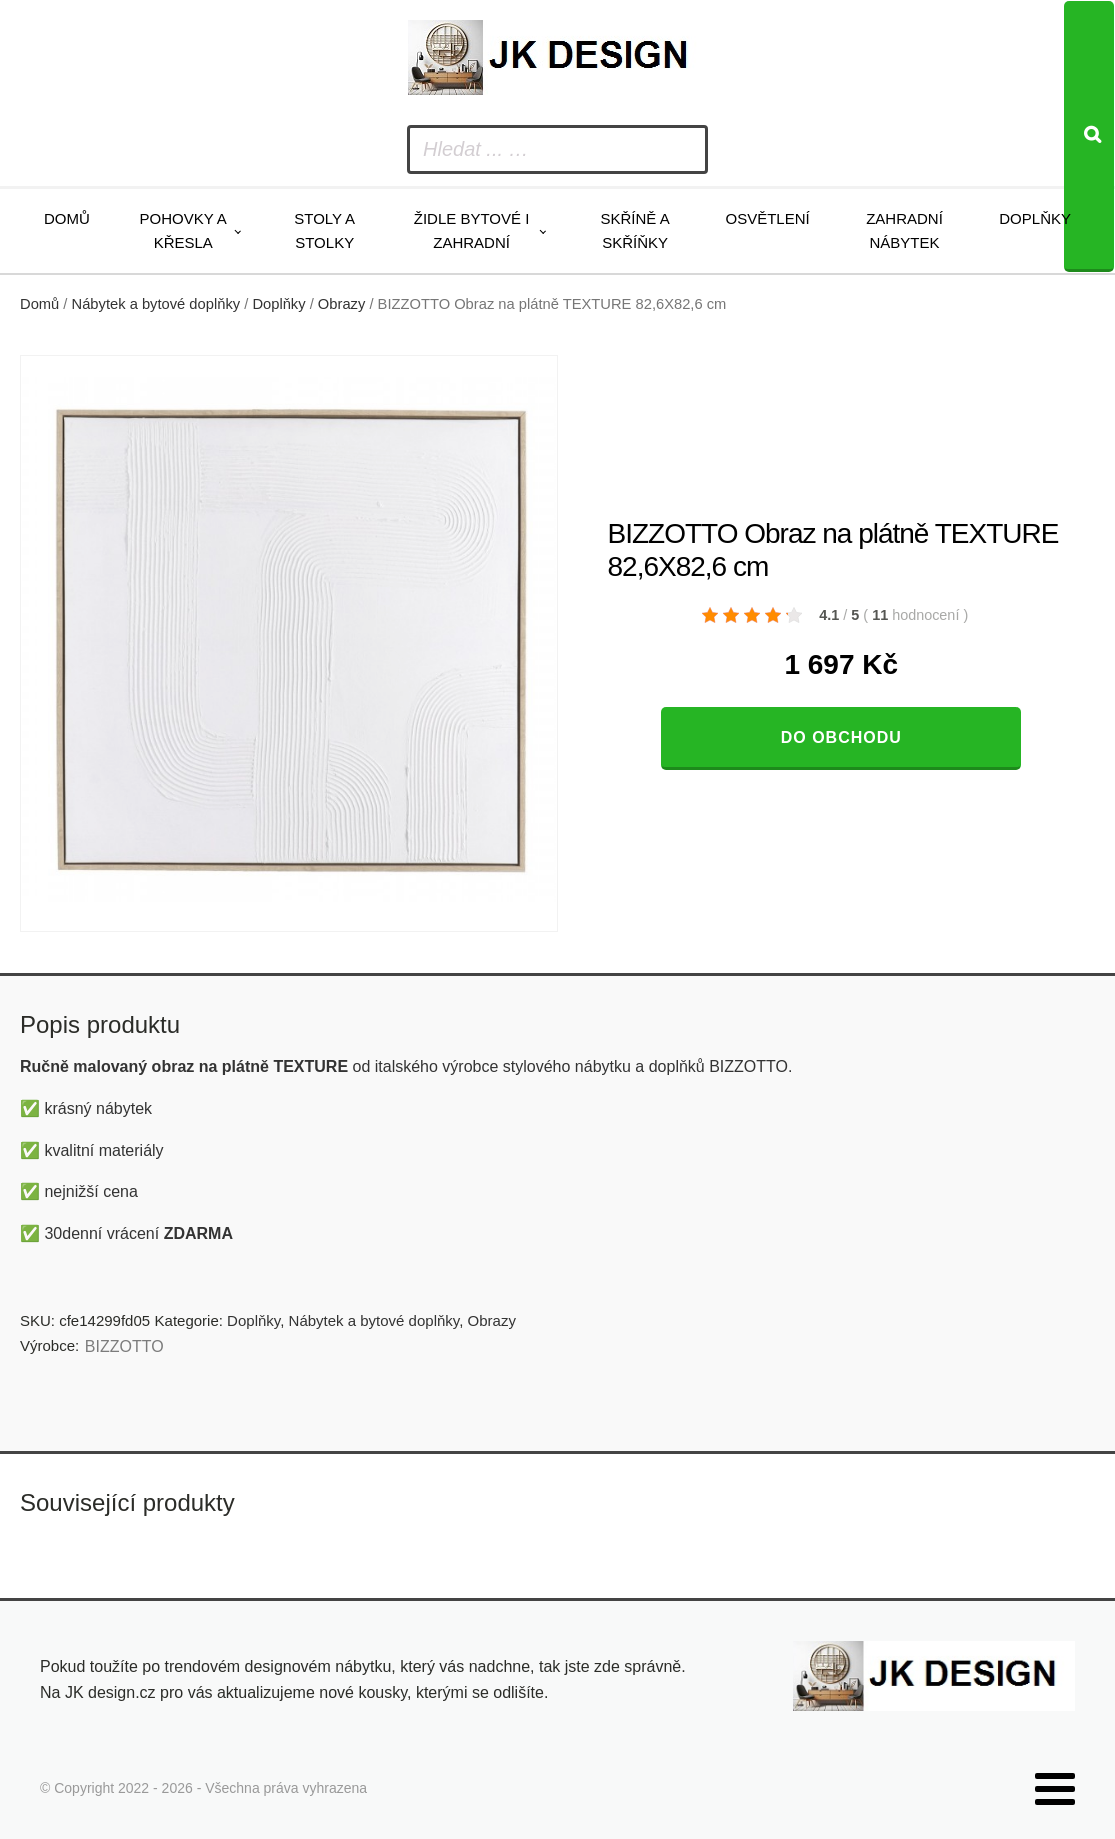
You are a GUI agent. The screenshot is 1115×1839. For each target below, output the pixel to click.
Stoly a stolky (324, 230)
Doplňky (1035, 218)
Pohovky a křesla (183, 230)
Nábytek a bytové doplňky (156, 304)
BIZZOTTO (124, 1346)
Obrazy (341, 304)
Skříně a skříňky (635, 230)
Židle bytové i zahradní (472, 230)
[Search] (1089, 136)
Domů (67, 218)
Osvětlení (767, 218)
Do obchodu (841, 737)
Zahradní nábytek (904, 230)
